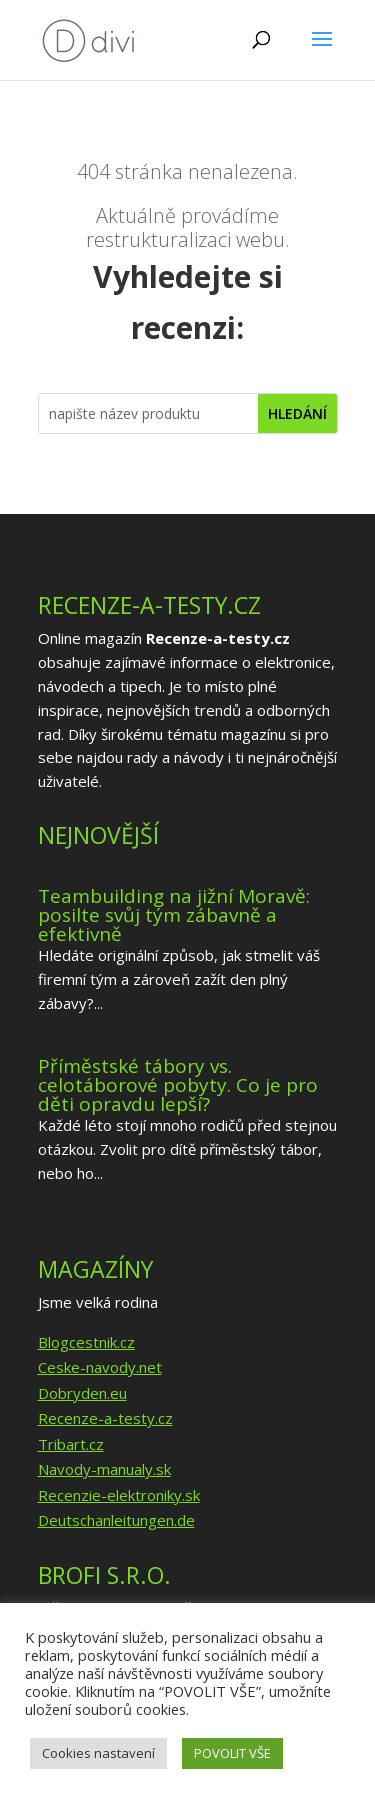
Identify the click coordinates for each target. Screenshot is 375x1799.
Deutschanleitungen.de (116, 1520)
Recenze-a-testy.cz (105, 1418)
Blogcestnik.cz (86, 1342)
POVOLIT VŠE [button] (232, 1753)
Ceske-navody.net (100, 1367)
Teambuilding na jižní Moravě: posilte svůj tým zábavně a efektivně (174, 915)
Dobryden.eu (82, 1393)
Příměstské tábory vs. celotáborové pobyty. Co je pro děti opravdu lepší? (178, 1085)
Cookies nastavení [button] (98, 1753)
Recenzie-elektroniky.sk (119, 1495)
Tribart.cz (71, 1444)
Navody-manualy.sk (104, 1469)
